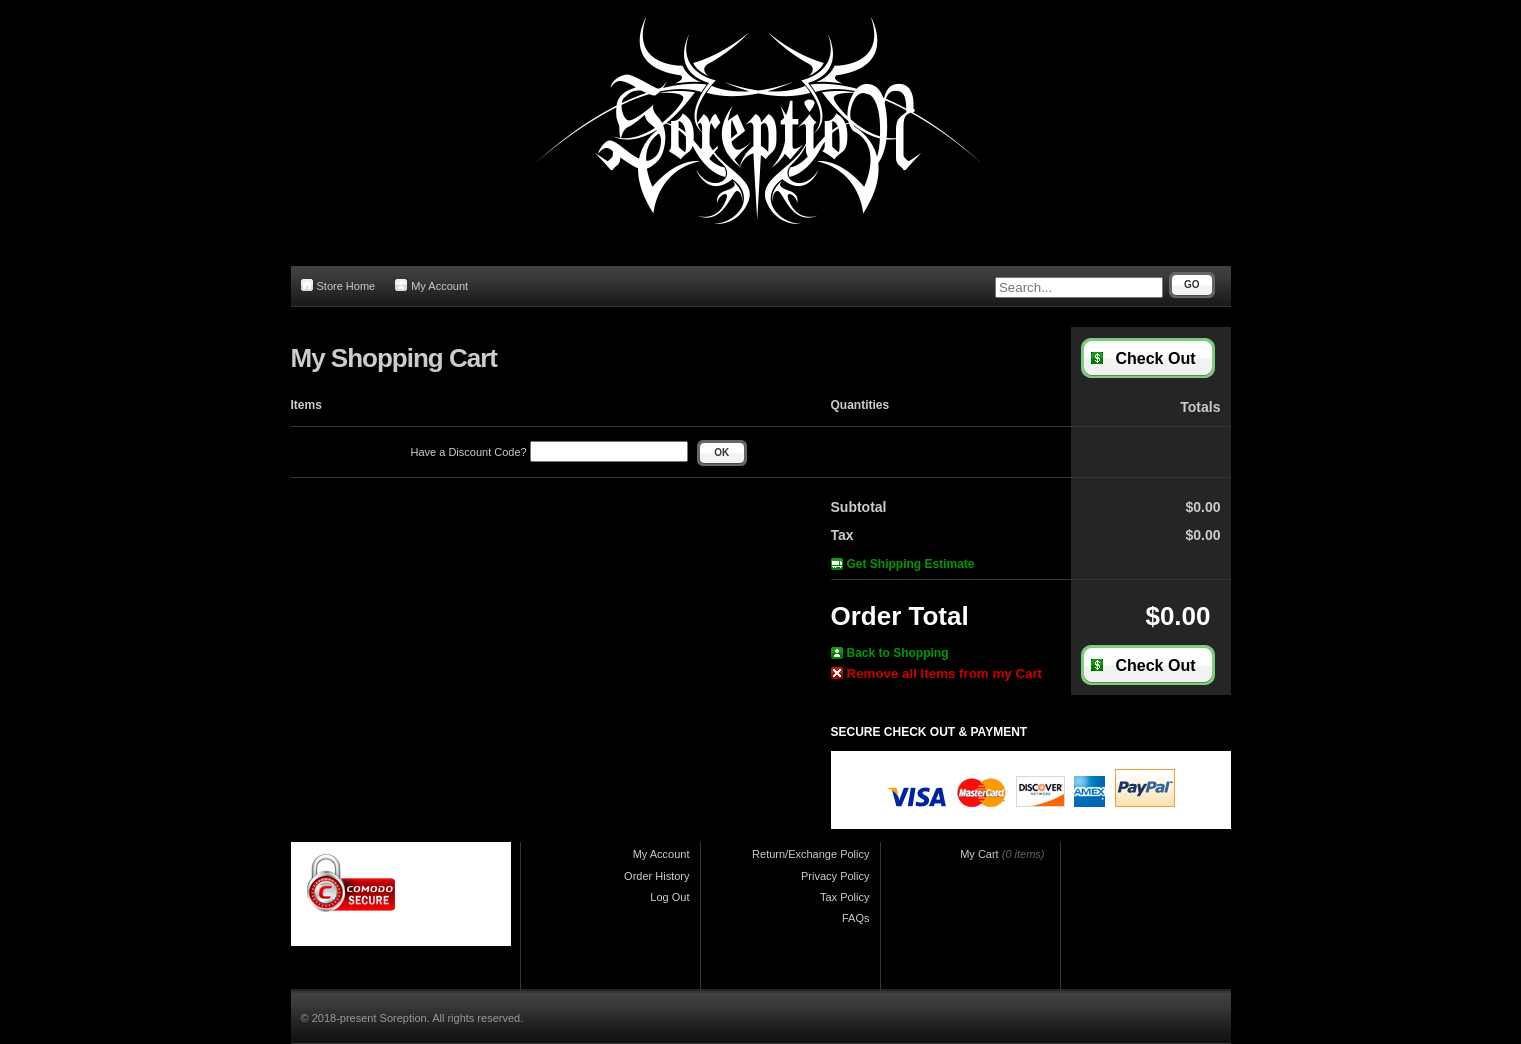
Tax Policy (845, 897)
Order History (656, 876)
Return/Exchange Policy (810, 854)
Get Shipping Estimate (903, 564)
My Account (431, 285)
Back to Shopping (890, 653)
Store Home (338, 285)
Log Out (669, 897)
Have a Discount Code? (549, 452)
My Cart (979, 854)
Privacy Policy (835, 876)
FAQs (856, 918)
